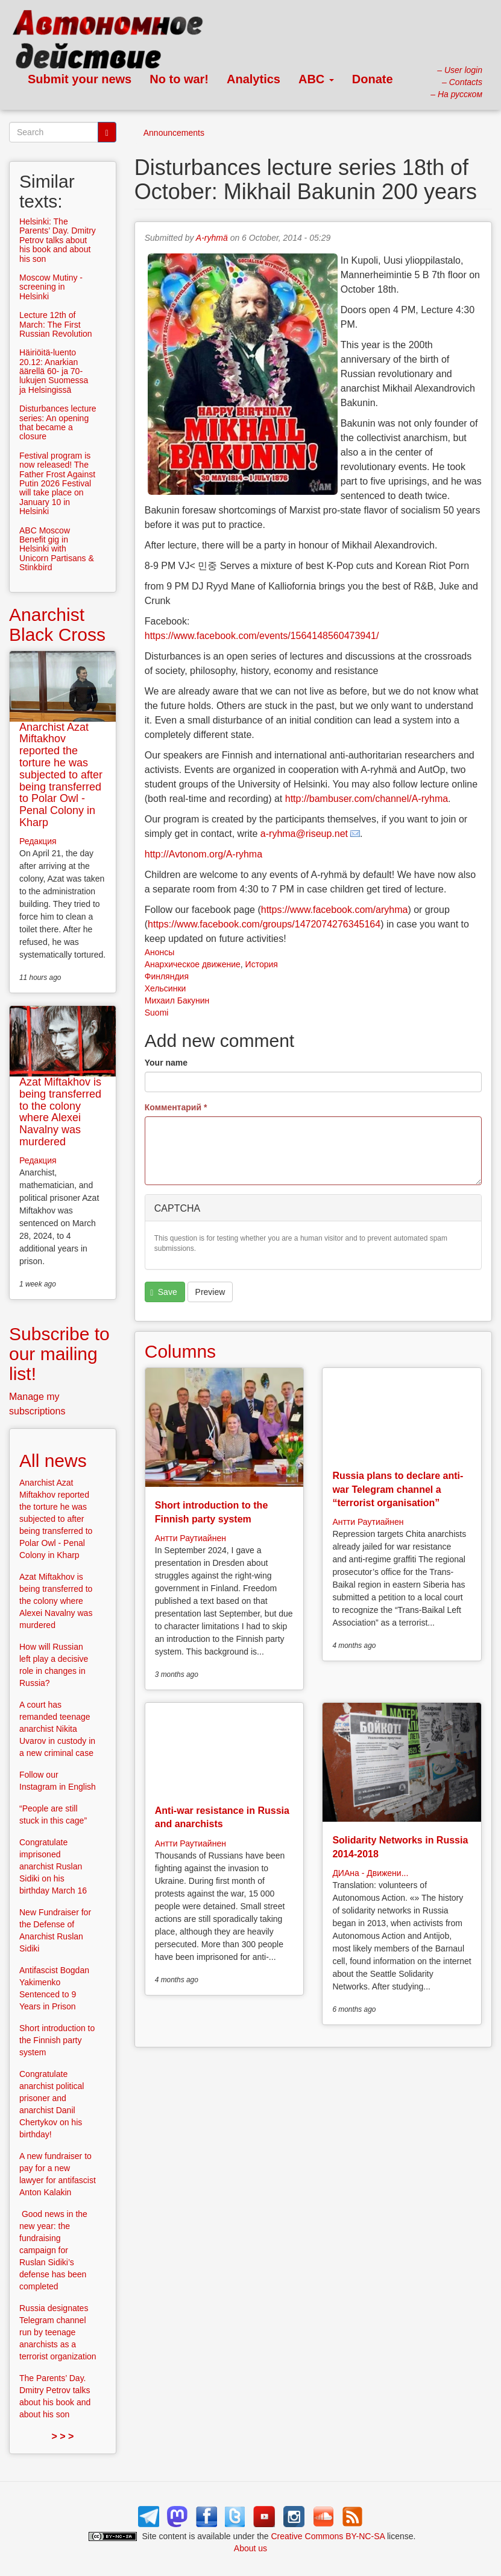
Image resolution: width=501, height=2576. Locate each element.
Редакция (38, 841)
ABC (316, 79)
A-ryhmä (212, 238)
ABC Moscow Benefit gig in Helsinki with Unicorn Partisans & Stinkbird (56, 549)
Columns (180, 1351)
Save (163, 1292)
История (261, 964)
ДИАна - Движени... (370, 1873)
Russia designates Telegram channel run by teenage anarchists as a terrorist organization (57, 2332)
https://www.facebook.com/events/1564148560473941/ (262, 636)
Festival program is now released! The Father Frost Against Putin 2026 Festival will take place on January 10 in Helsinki (57, 483)
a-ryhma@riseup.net (304, 833)
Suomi (157, 1012)
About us (250, 2548)
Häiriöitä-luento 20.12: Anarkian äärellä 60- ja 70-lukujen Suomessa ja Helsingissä (53, 371)
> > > (62, 2436)
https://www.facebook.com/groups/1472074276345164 (264, 924)
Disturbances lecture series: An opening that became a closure (57, 422)
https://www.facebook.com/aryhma (334, 910)
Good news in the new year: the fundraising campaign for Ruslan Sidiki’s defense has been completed (53, 2250)
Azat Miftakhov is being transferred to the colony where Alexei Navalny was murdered (60, 1112)
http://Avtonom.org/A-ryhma (203, 854)
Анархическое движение (193, 964)
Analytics (253, 79)
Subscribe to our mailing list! (59, 1354)
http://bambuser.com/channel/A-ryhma (366, 798)
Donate (372, 79)
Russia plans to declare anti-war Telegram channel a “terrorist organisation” (397, 1489)
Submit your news (79, 79)
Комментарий (176, 1107)
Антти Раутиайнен (190, 1538)
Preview (210, 1292)
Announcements (173, 133)
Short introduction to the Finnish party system (57, 2040)
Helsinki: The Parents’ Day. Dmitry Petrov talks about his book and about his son (57, 240)
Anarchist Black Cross (57, 624)
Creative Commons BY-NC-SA (328, 2536)
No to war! (179, 79)
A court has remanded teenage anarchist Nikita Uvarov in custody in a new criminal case (57, 1729)
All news (53, 1461)
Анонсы (160, 952)
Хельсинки (165, 988)
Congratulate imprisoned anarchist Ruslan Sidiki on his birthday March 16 (53, 1866)
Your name (166, 1062)
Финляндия (167, 976)
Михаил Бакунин (177, 1000)
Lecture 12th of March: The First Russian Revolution (55, 324)
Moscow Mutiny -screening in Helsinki (51, 287)
